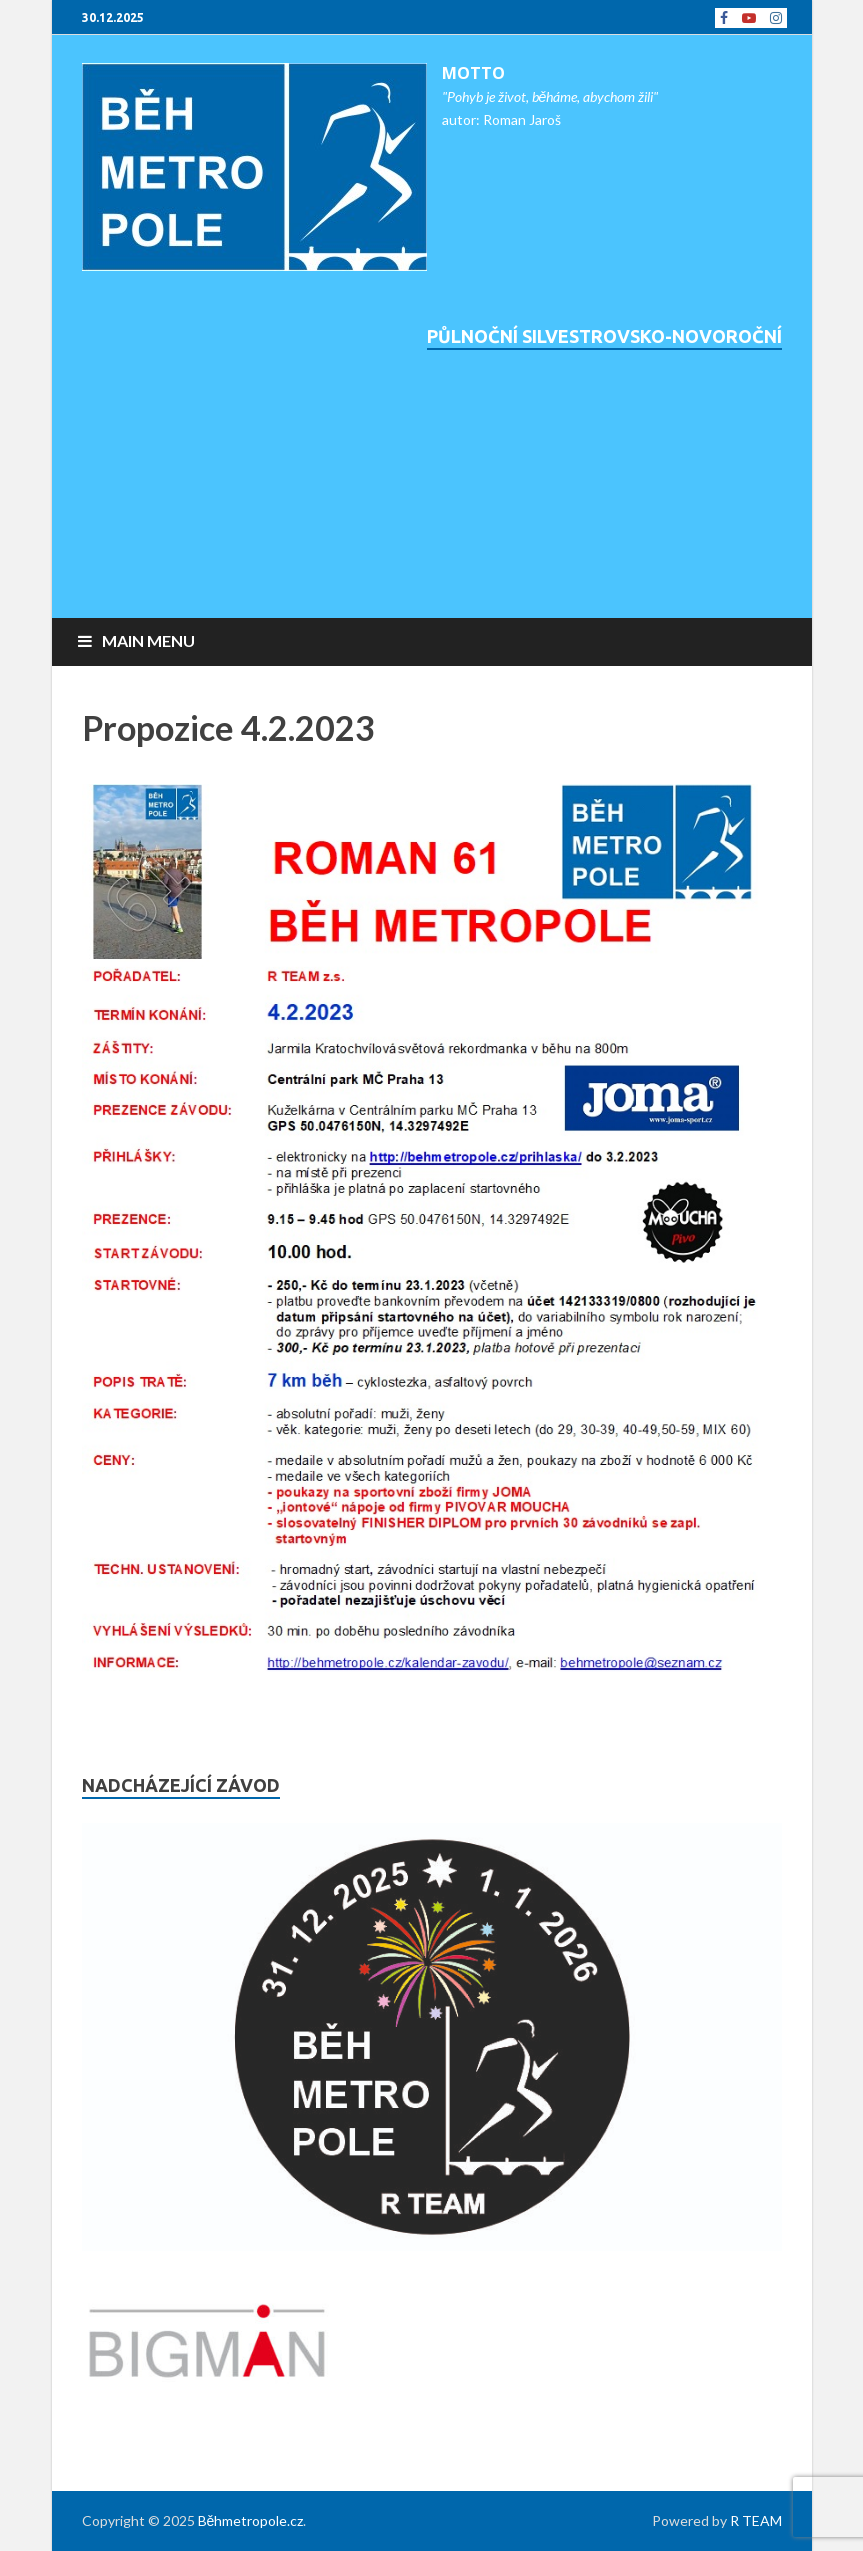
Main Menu (148, 640)
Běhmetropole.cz (251, 2520)
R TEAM (756, 2520)
